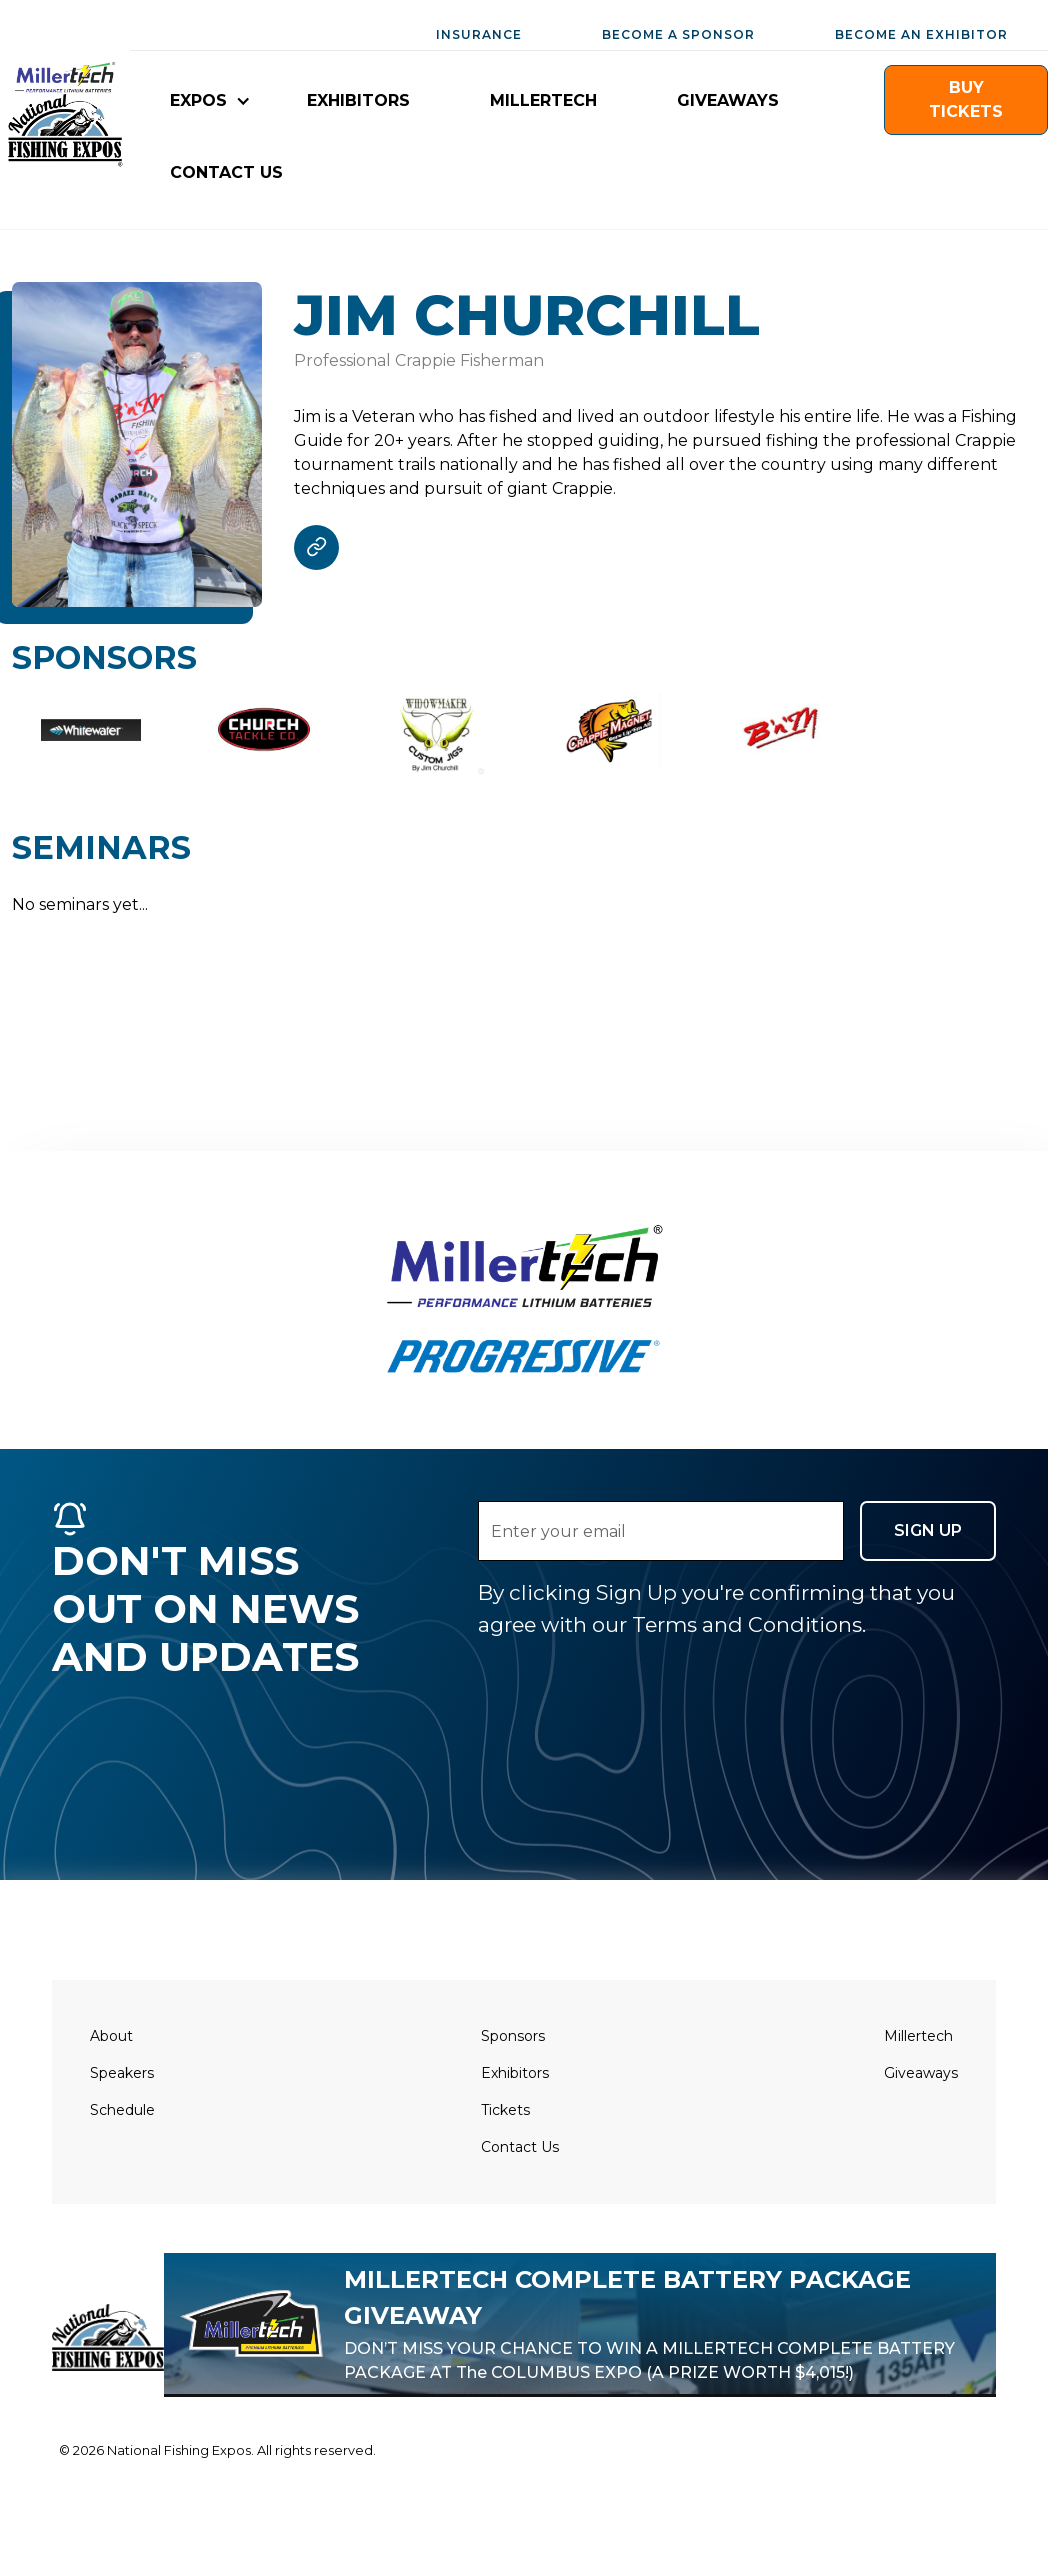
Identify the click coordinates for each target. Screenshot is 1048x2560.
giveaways (728, 100)
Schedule (122, 2110)
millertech (543, 100)
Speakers (122, 2073)
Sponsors (513, 2036)
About (111, 2036)
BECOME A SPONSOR (678, 34)
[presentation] (630, 1679)
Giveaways (921, 2073)
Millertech (918, 2036)
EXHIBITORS (358, 100)
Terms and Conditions (747, 1624)
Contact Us (520, 2147)
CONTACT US (226, 172)
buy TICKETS (966, 99)
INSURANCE (479, 34)
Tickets (505, 2110)
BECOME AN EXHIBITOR (921, 34)
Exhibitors (515, 2073)
